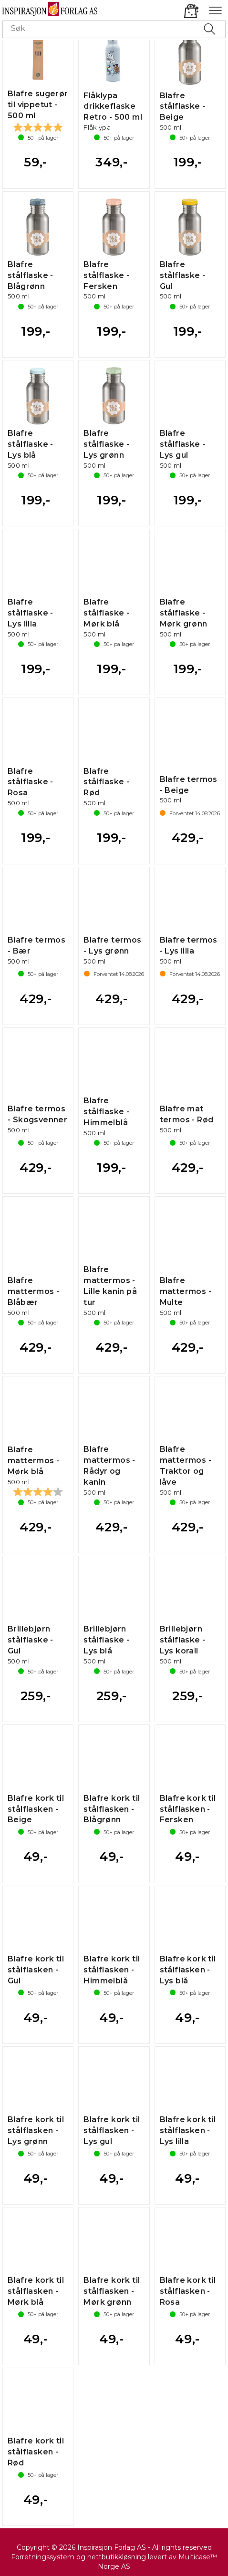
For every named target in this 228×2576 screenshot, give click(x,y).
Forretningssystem (42, 2557)
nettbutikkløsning (116, 2557)
